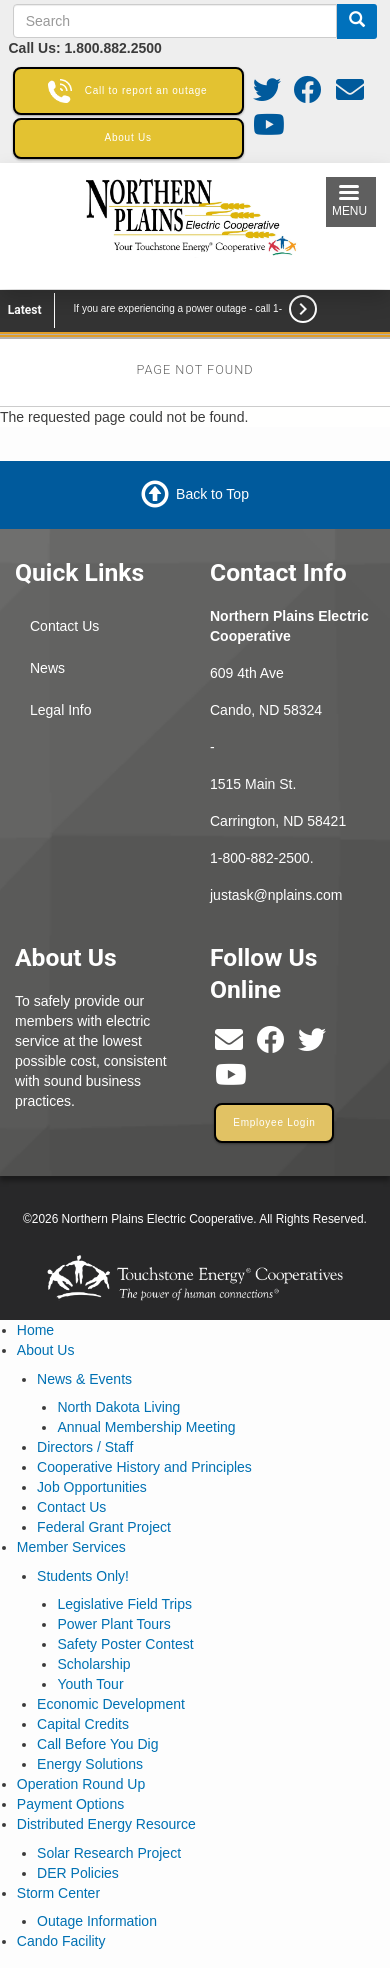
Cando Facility (61, 1941)
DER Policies (78, 1873)
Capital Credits (83, 1724)
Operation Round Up (81, 1784)
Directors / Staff (85, 1447)
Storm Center (58, 1893)
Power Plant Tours (113, 1624)
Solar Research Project (109, 1853)
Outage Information (97, 1921)
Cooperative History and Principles (144, 1467)
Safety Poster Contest (125, 1644)
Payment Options (70, 1804)
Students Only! (83, 1576)
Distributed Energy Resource (106, 1824)
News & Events (84, 1379)
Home (35, 1330)
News (47, 668)
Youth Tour (90, 1684)
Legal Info (61, 710)
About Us (46, 1350)
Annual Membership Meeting (146, 1427)
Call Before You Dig (97, 1744)
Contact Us (64, 626)
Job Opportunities (92, 1487)
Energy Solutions (90, 1764)
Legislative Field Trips (124, 1604)
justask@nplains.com (276, 895)
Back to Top (212, 494)
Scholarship (93, 1664)
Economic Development (111, 1704)
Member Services (71, 1547)
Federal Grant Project (104, 1527)
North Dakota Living (118, 1407)
